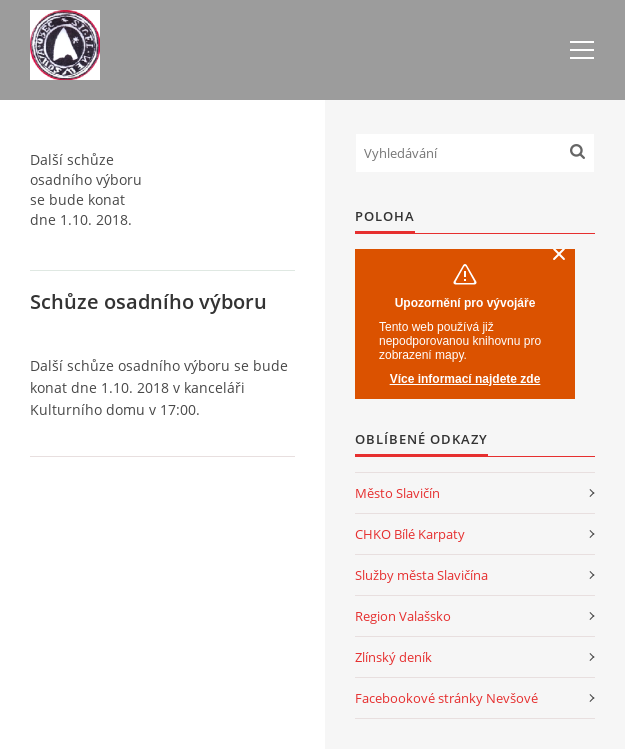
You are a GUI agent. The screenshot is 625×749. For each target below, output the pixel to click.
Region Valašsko (403, 616)
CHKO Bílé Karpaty (410, 534)
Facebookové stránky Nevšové (446, 698)
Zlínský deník (393, 657)
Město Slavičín (397, 493)
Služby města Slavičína (421, 575)
